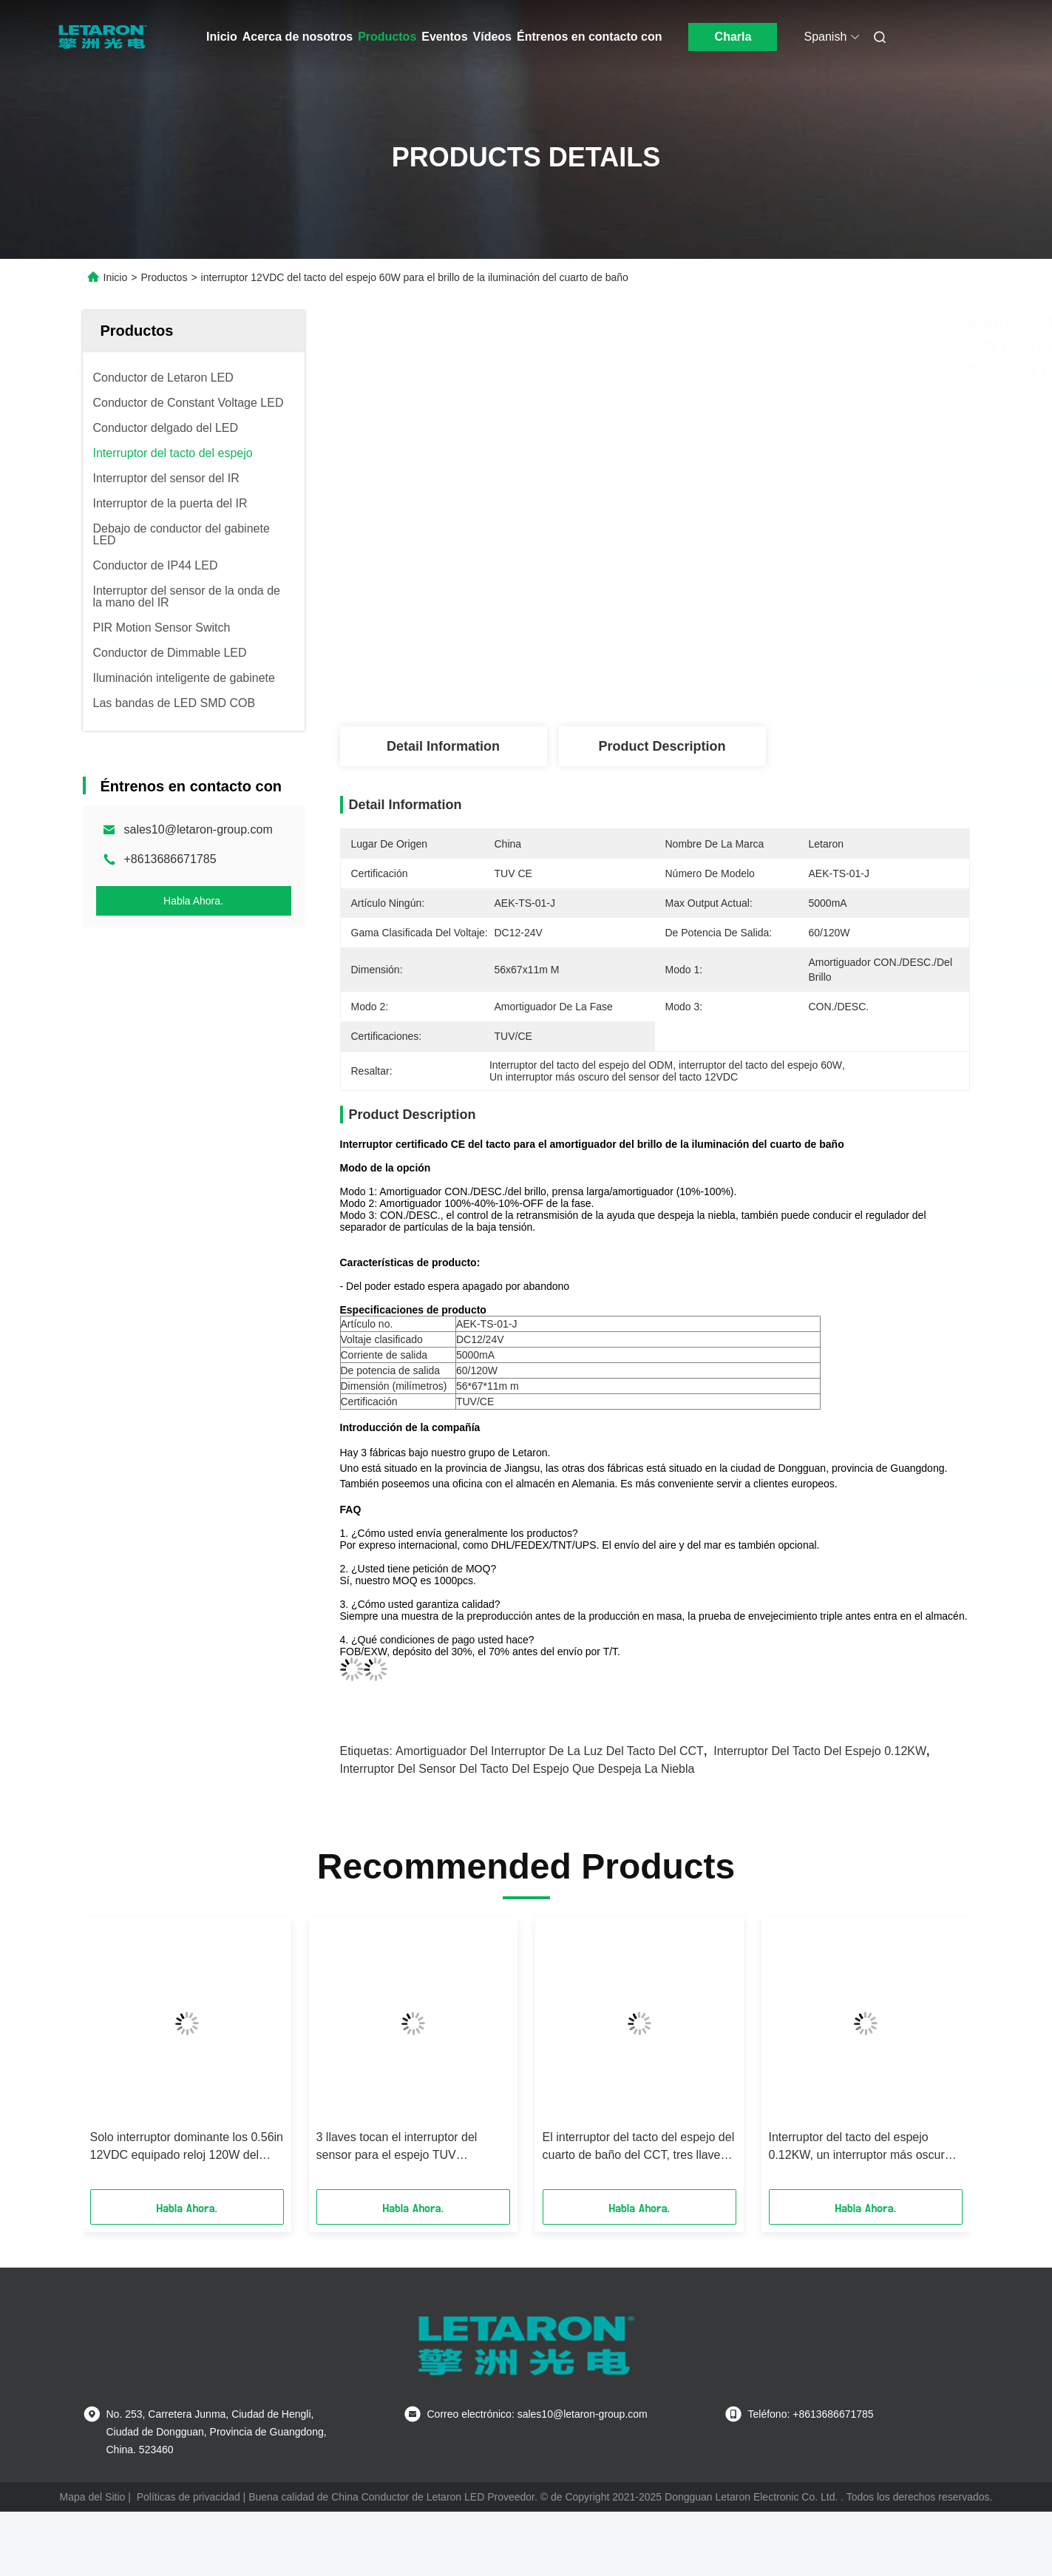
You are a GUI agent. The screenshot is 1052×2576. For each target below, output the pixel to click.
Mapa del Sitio (93, 2497)
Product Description (661, 746)
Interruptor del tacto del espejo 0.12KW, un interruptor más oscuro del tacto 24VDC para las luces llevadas (860, 2147)
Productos (387, 36)
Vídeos (492, 36)
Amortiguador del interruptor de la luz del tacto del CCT (550, 1751)
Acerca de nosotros (297, 36)
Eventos (444, 36)
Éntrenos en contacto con (589, 36)
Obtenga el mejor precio (754, 677)
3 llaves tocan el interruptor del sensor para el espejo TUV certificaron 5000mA (397, 2147)
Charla (733, 36)
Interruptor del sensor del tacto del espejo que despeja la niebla (517, 1768)
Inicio (221, 36)
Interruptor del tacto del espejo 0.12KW (819, 1751)
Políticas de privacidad (188, 2497)
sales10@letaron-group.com (198, 829)
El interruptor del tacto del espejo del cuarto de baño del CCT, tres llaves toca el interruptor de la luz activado (639, 2147)
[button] (114, 2058)
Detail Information (443, 746)
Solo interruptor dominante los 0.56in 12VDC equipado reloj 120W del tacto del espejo (187, 2147)
